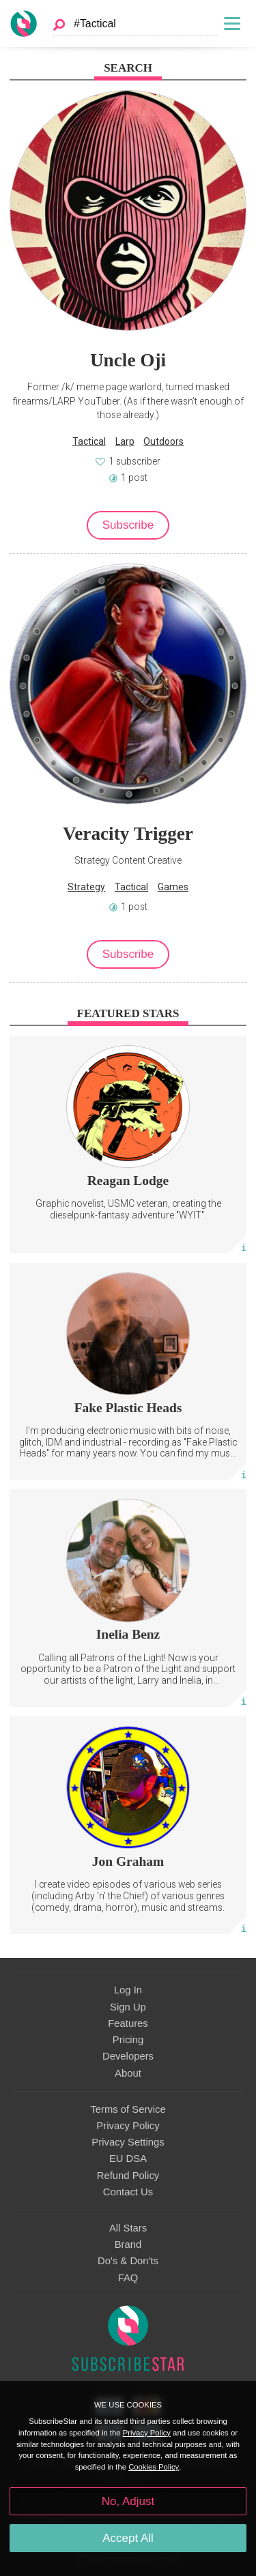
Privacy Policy (127, 2125)
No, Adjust (128, 2501)
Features (128, 2023)
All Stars (128, 2228)
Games (173, 886)
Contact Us (128, 2191)
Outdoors (163, 441)
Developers (128, 2056)
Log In (128, 1990)
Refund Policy (128, 2175)
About (128, 2073)
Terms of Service (127, 2109)
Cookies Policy (153, 2467)
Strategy (86, 886)
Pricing (128, 2039)
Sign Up (128, 2007)
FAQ (128, 2277)
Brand (128, 2244)
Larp (124, 441)
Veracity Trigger (128, 833)
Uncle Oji (128, 360)
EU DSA (128, 2158)
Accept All (128, 2538)
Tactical (89, 441)
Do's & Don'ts (128, 2260)
